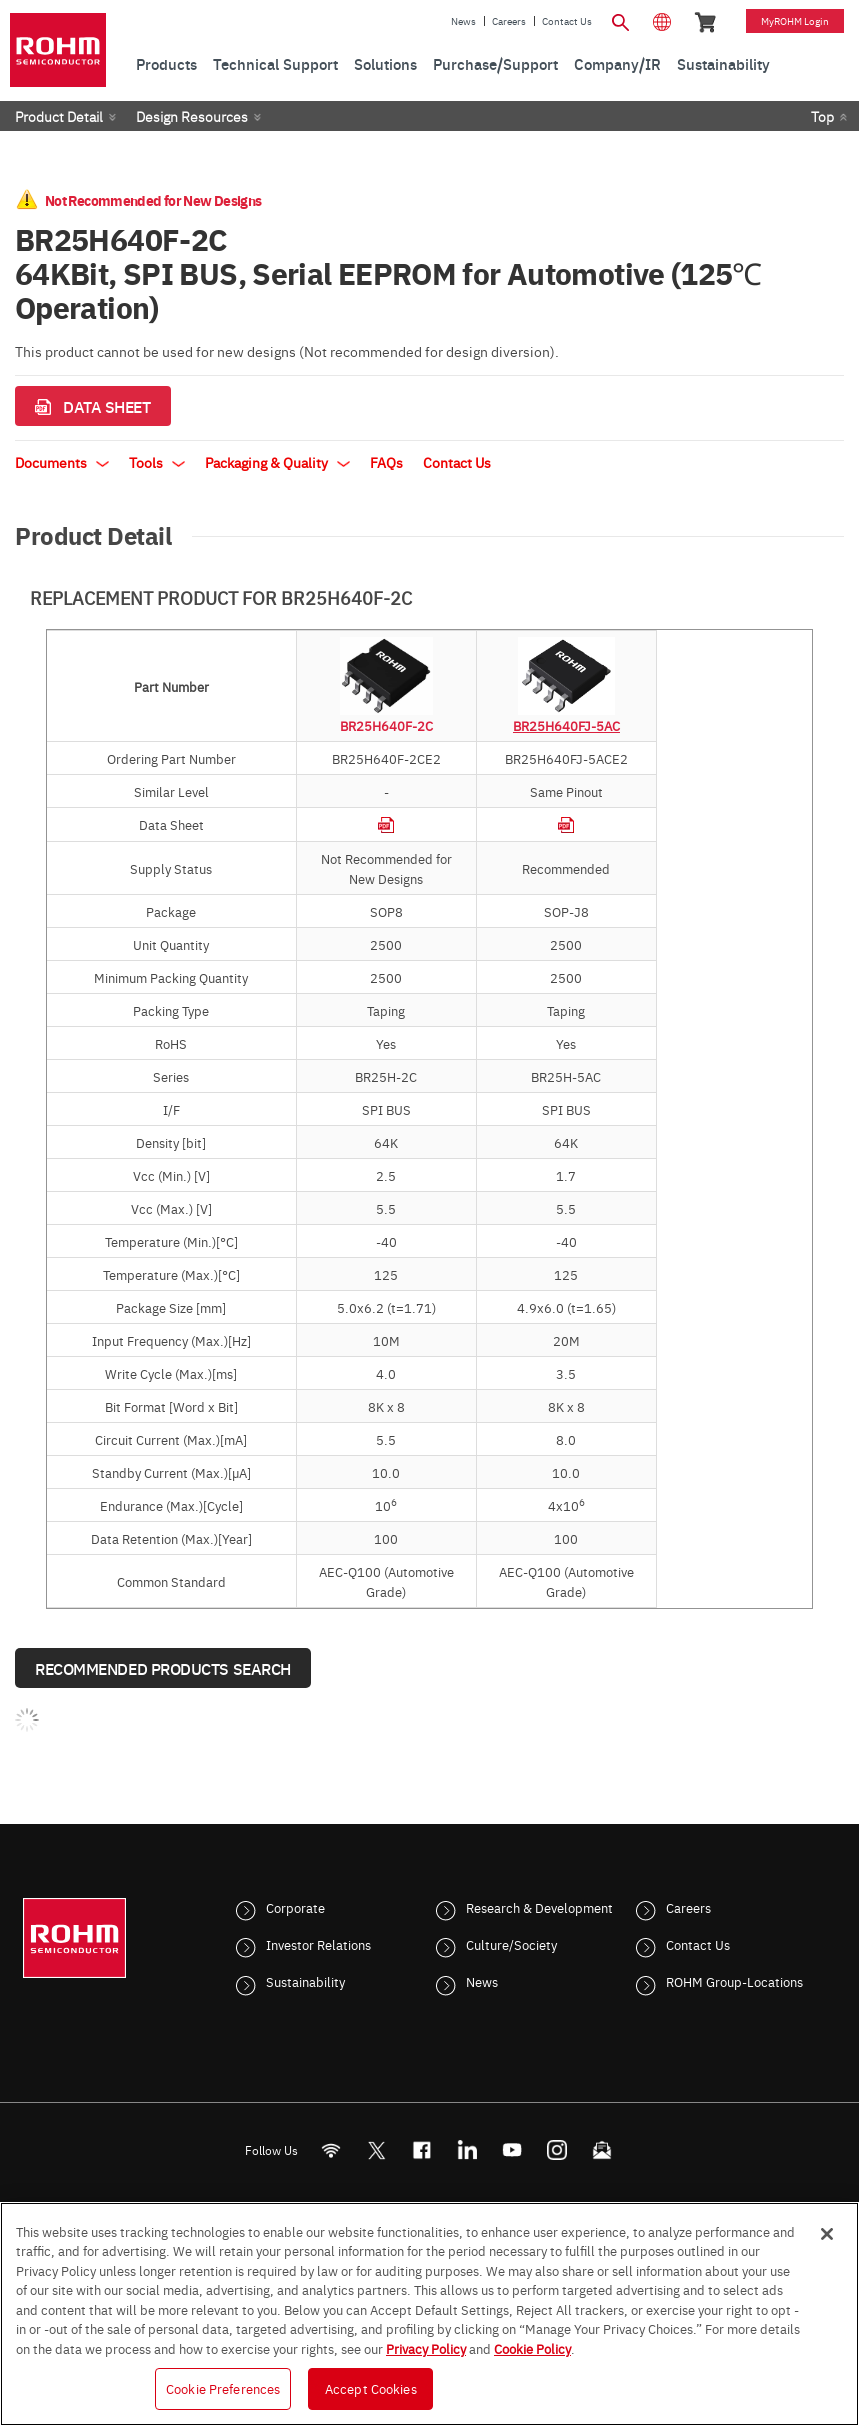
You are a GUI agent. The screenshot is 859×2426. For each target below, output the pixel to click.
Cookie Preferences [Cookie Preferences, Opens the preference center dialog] (223, 2388)
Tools (157, 462)
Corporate (295, 1907)
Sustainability (305, 1981)
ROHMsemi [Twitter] (376, 2150)
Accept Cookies (371, 2388)
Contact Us (567, 21)
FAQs (386, 462)
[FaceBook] (421, 2150)
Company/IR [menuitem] (617, 63)
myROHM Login (795, 21)
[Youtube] (511, 2150)
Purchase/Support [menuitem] (495, 63)
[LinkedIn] (466, 2150)
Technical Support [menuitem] (275, 63)
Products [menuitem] (166, 63)
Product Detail (59, 116)
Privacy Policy (426, 2348)
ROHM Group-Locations (734, 1981)
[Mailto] (601, 2150)
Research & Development (539, 1907)
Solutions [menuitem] (385, 63)
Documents (62, 462)
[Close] (827, 2234)
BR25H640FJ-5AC (566, 725)
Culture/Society (511, 1944)
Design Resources (192, 116)
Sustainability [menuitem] (723, 63)
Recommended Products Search (163, 1668)
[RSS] (330, 2150)
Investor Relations (318, 1944)
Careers (509, 21)
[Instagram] (556, 2150)
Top (822, 116)
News (463, 21)
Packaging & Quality (277, 462)
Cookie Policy (532, 2348)
